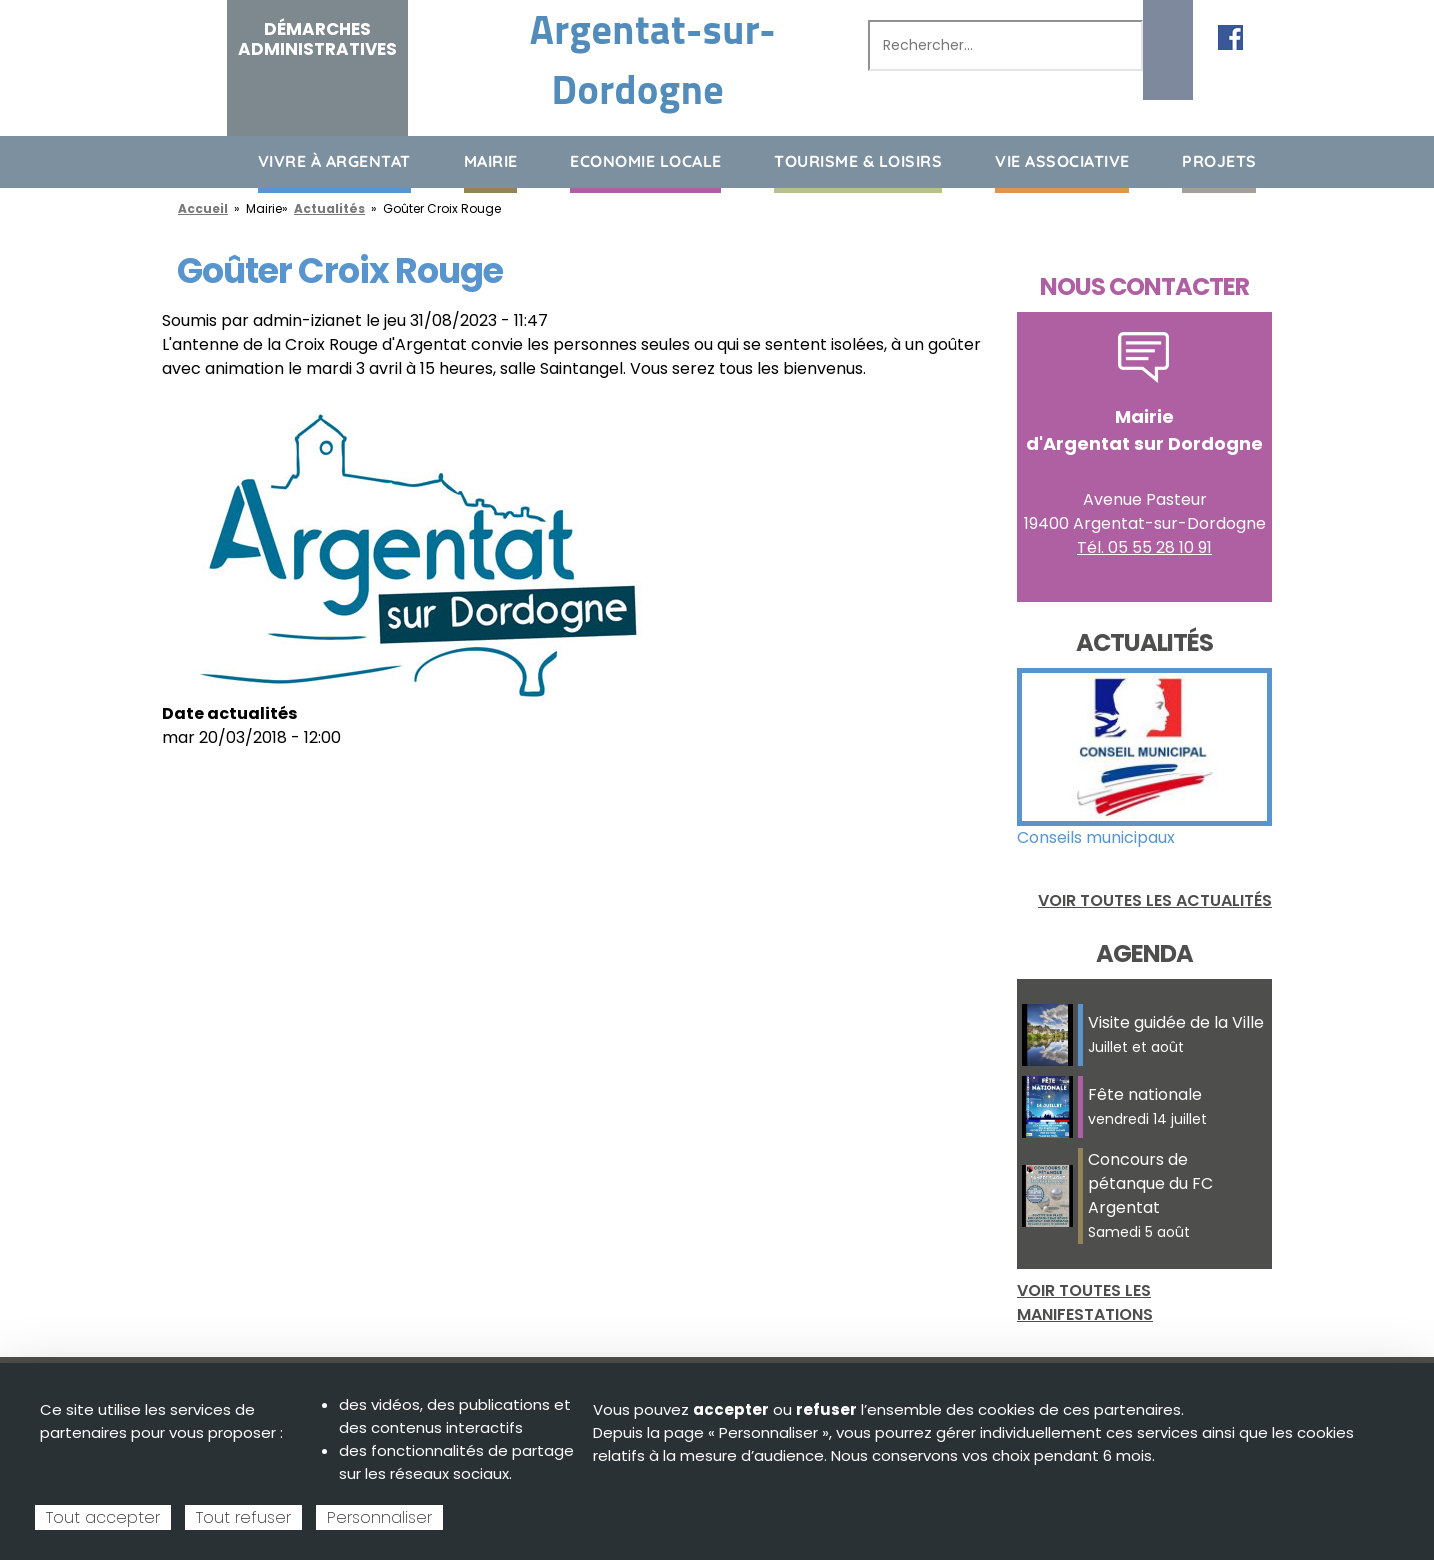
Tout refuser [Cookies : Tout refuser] (243, 1517)
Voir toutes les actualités (1155, 900)
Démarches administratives (317, 39)
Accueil (177, 160)
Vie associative (1062, 161)
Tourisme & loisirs (858, 161)
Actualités (329, 208)
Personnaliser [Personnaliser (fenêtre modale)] (379, 1517)
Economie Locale (646, 161)
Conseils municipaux (1096, 837)
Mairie (491, 161)
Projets (1219, 161)
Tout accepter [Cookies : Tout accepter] (103, 1517)
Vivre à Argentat (334, 161)
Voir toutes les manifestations (1085, 1302)
